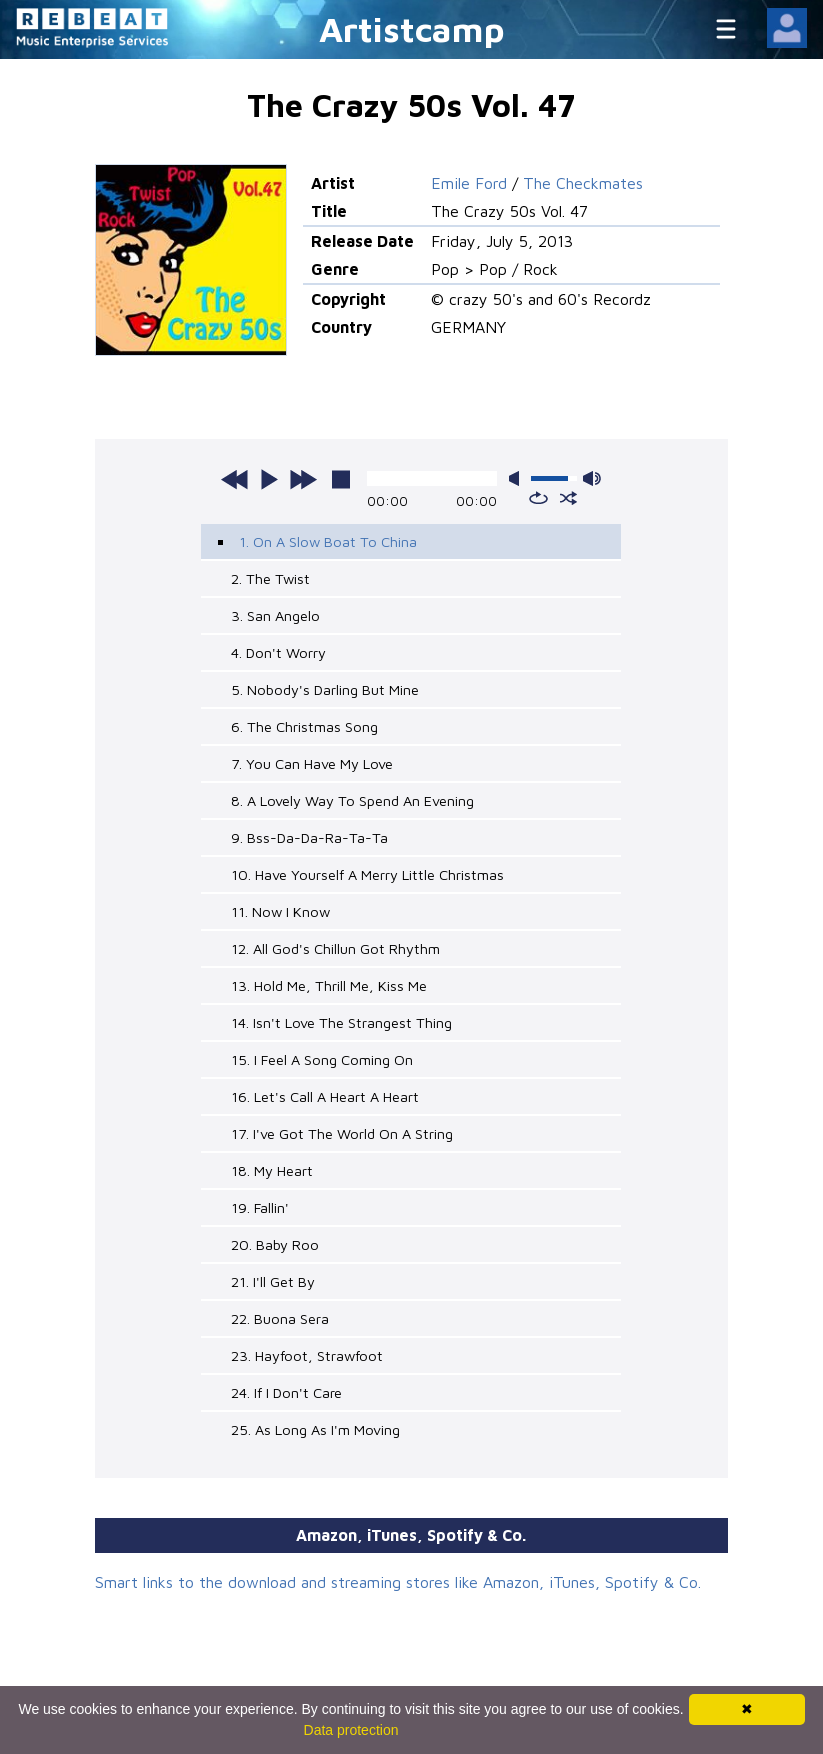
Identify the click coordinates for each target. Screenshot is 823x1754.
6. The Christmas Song (304, 726)
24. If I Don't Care (286, 1392)
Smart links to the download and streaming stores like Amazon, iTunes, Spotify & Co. (398, 1582)
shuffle (568, 498)
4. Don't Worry (278, 652)
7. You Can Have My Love (312, 763)
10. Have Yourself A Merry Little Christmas (367, 874)
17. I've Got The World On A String (342, 1133)
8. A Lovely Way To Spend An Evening (352, 800)
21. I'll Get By (273, 1281)
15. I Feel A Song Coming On (322, 1059)
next (303, 479)
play (269, 479)
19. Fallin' (260, 1207)
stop (341, 479)
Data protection (351, 1730)
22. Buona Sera (280, 1318)
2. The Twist (270, 578)
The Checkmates (583, 183)
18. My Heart (272, 1170)
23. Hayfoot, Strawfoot (307, 1355)
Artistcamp (412, 28)
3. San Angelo (275, 615)
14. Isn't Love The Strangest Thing (341, 1022)
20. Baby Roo (275, 1244)
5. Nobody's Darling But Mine (325, 689)
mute (518, 478)
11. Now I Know (280, 911)
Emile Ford (469, 183)
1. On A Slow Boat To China (328, 541)
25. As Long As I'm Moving (315, 1429)
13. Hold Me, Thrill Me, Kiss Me (329, 985)
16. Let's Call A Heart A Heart (325, 1096)
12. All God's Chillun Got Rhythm (335, 948)
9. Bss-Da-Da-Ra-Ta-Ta (309, 837)
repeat (538, 498)
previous (235, 479)
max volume (592, 478)
